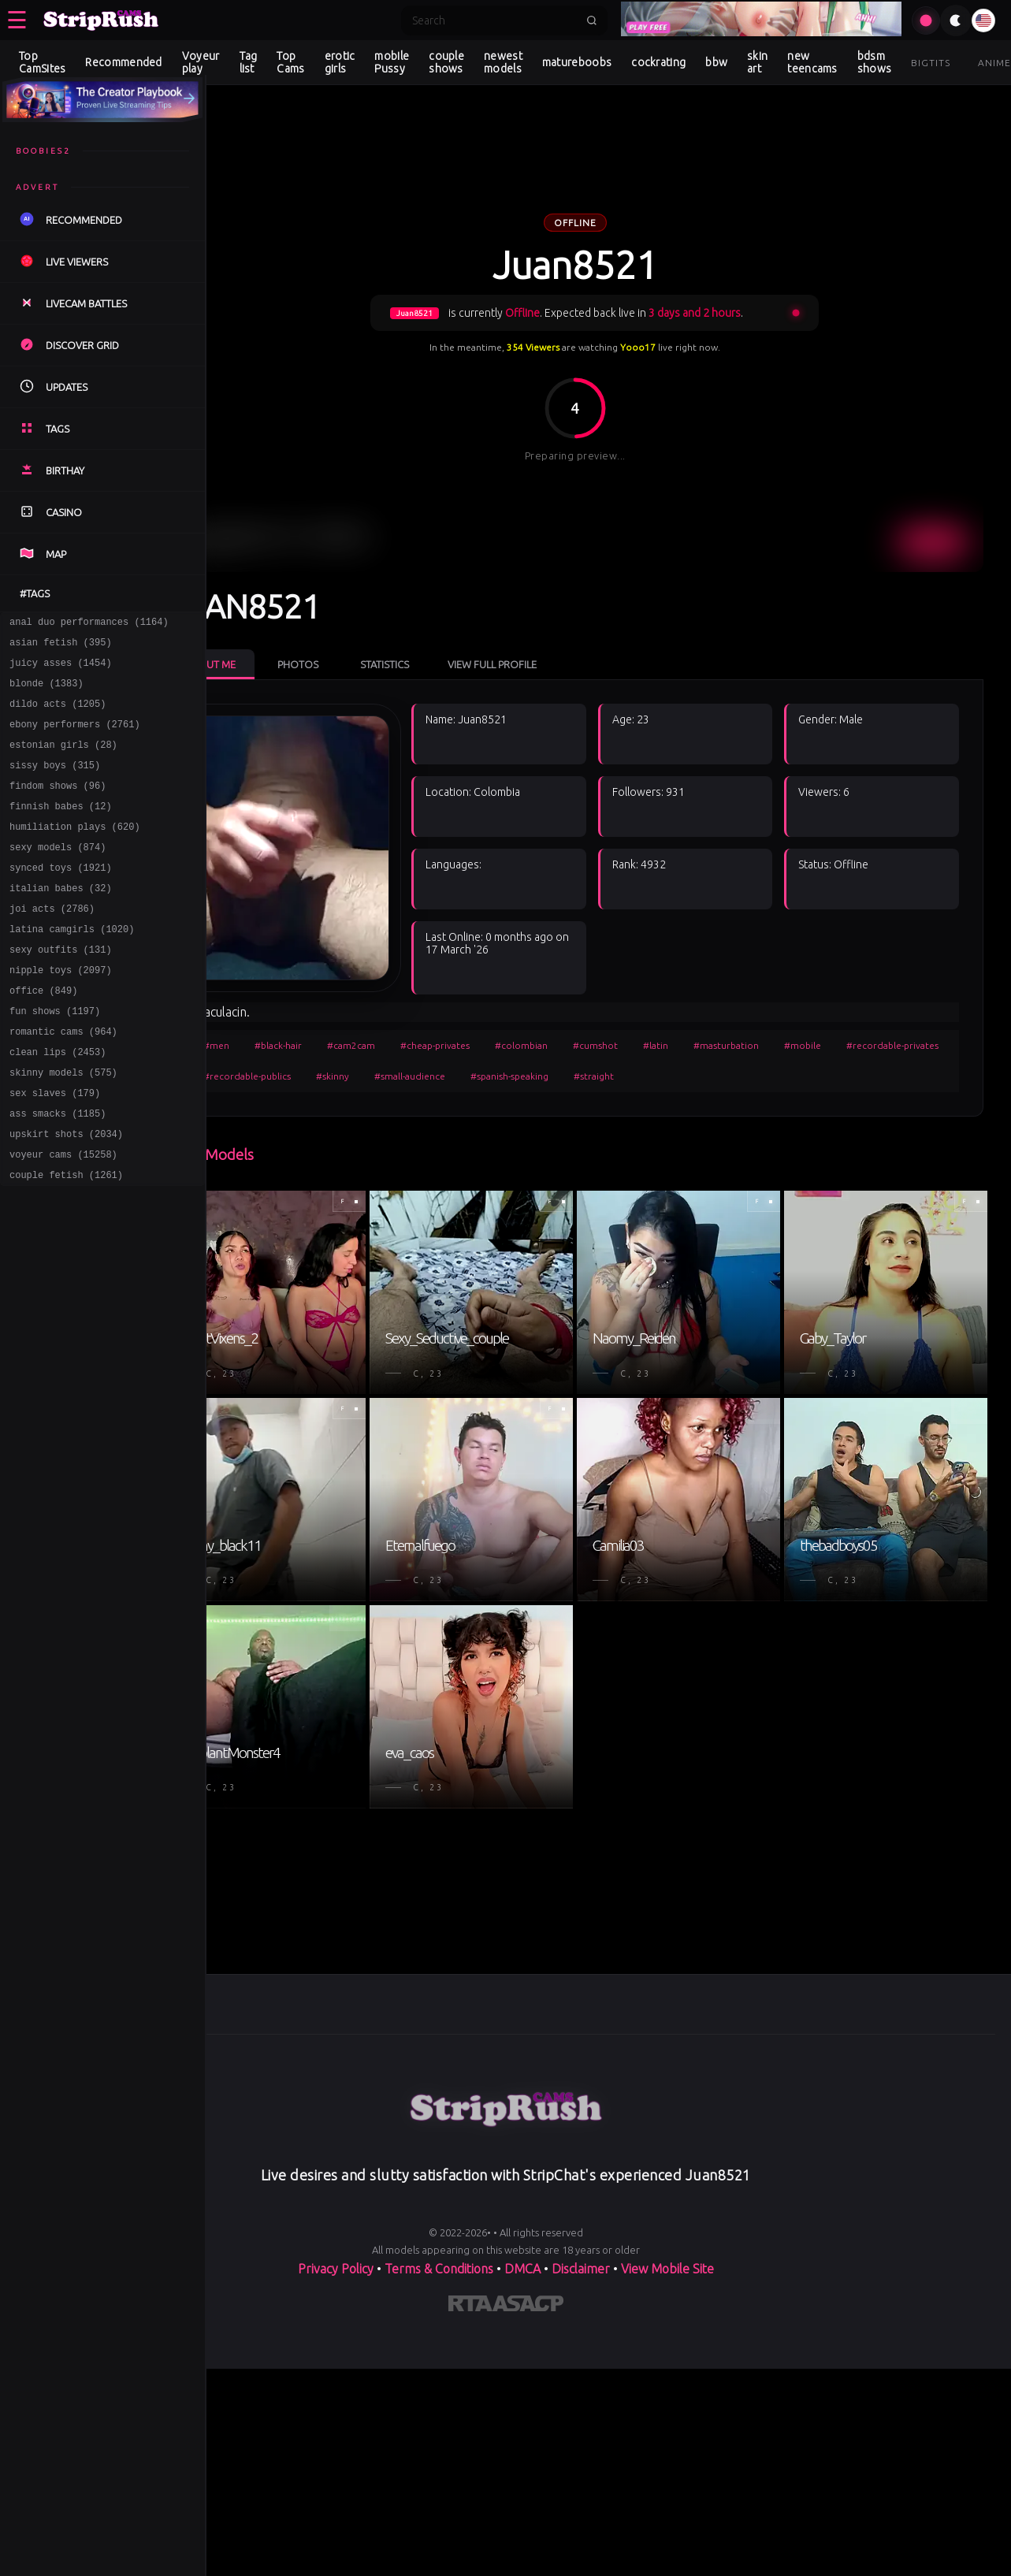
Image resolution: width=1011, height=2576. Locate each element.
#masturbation (784, 1013)
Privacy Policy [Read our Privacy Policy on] (336, 2192)
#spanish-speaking (685, 1044)
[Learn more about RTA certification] (470, 2230)
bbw (716, 62)
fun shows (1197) (54, 1058)
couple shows (446, 62)
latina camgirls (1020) (71, 966)
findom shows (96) (57, 806)
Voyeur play (201, 62)
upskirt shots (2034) (66, 1195)
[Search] (494, 20)
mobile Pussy (391, 62)
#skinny (508, 1044)
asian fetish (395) (60, 646)
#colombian (579, 1013)
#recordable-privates (308, 1044)
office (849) (43, 1035)
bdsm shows (874, 62)
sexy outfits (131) (60, 989)
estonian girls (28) (63, 761)
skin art (757, 62)
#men (275, 1013)
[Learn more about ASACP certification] (527, 2230)
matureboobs (576, 62)
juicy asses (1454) (60, 669)
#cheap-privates (493, 1013)
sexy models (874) (57, 875)
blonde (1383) (46, 692)
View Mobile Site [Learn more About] (667, 2192)
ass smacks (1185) (57, 1172)
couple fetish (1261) (66, 1240)
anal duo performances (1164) (89, 623)
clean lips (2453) (57, 1103)
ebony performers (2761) (74, 738)
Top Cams (290, 62)
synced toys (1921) (60, 898)
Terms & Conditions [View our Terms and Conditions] (439, 2192)
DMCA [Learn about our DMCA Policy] (522, 2192)
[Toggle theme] (956, 20)
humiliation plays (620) (74, 852)
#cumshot (653, 1013)
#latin (714, 1013)
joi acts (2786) (52, 943)
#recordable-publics (422, 1044)
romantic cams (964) (63, 1080)
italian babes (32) (60, 920)
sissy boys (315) (54, 783)
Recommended (123, 62)
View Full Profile (550, 631)
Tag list (249, 62)
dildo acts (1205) (57, 715)
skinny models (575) (63, 1126)
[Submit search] (592, 20)
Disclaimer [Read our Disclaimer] (581, 2192)
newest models (503, 62)
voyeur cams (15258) (63, 1218)
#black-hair (336, 1013)
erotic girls (340, 62)
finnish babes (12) (60, 829)
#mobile (860, 1013)
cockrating (658, 62)
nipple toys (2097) (60, 1012)
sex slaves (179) (54, 1149)
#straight (769, 1044)
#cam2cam (409, 1013)
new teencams (812, 62)
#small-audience (585, 1044)
